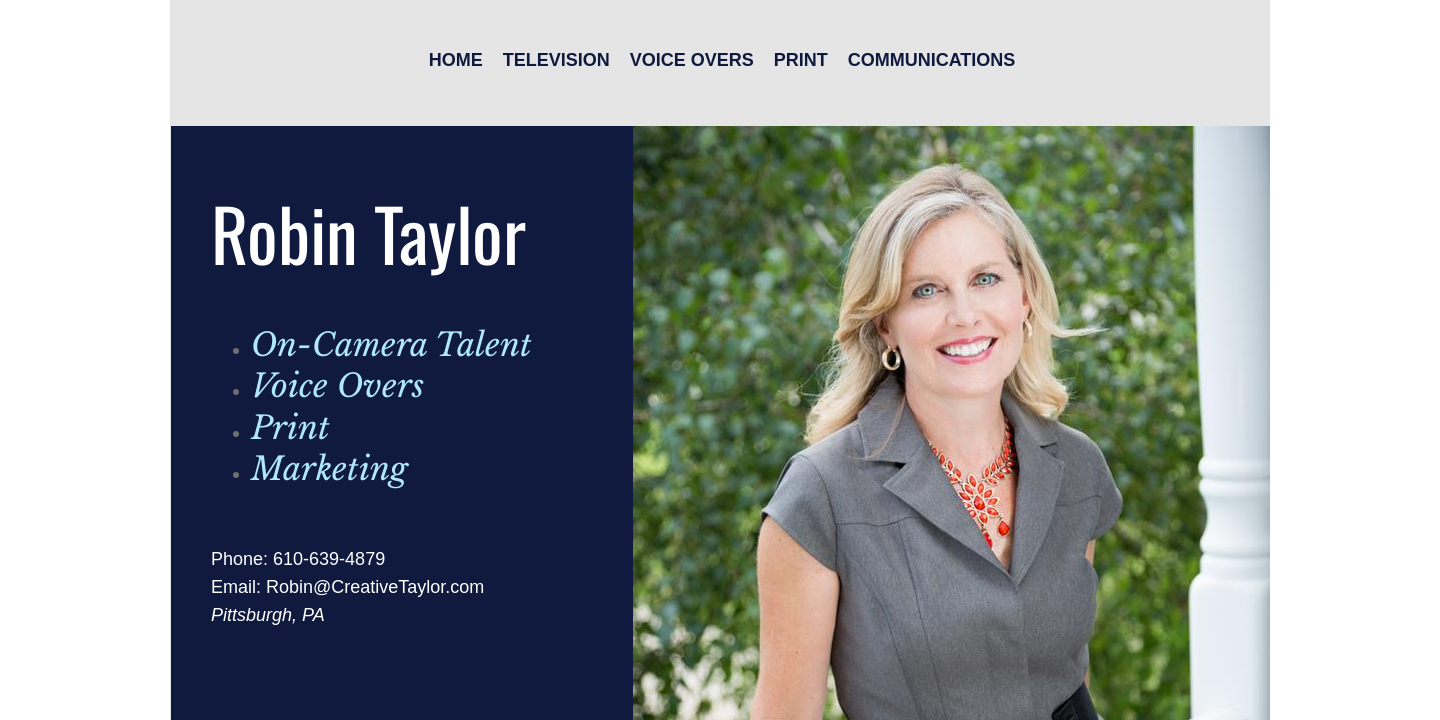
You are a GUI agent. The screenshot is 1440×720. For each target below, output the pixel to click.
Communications (932, 60)
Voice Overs (692, 60)
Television (556, 60)
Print (801, 60)
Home (456, 60)
